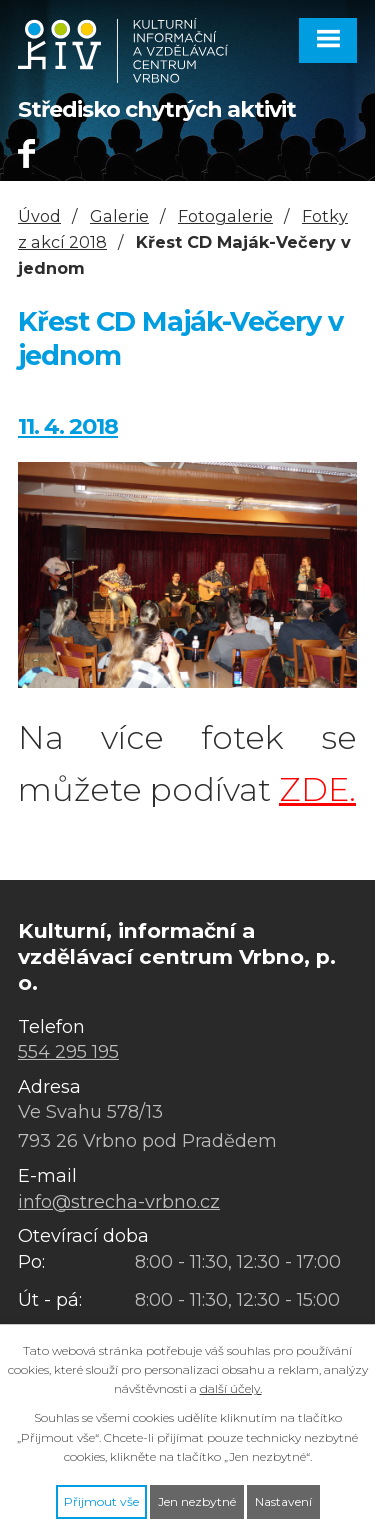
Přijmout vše (101, 1501)
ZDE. (317, 789)
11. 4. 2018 (68, 426)
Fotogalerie (225, 216)
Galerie (119, 216)
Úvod (39, 216)
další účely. (231, 1388)
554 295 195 (68, 1052)
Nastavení (283, 1501)
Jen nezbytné (197, 1501)
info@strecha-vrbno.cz (119, 1202)
